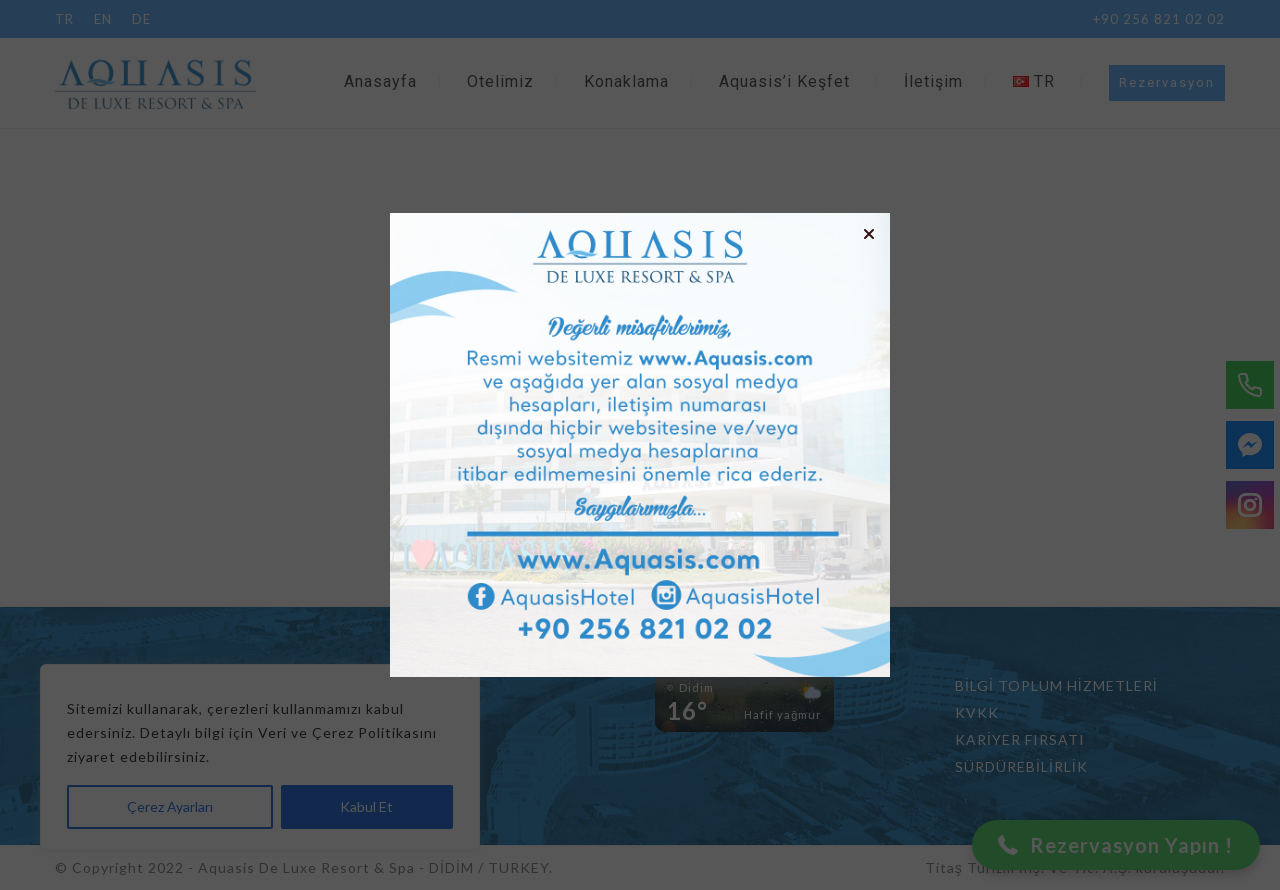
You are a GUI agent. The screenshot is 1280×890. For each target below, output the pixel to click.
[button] (869, 234)
